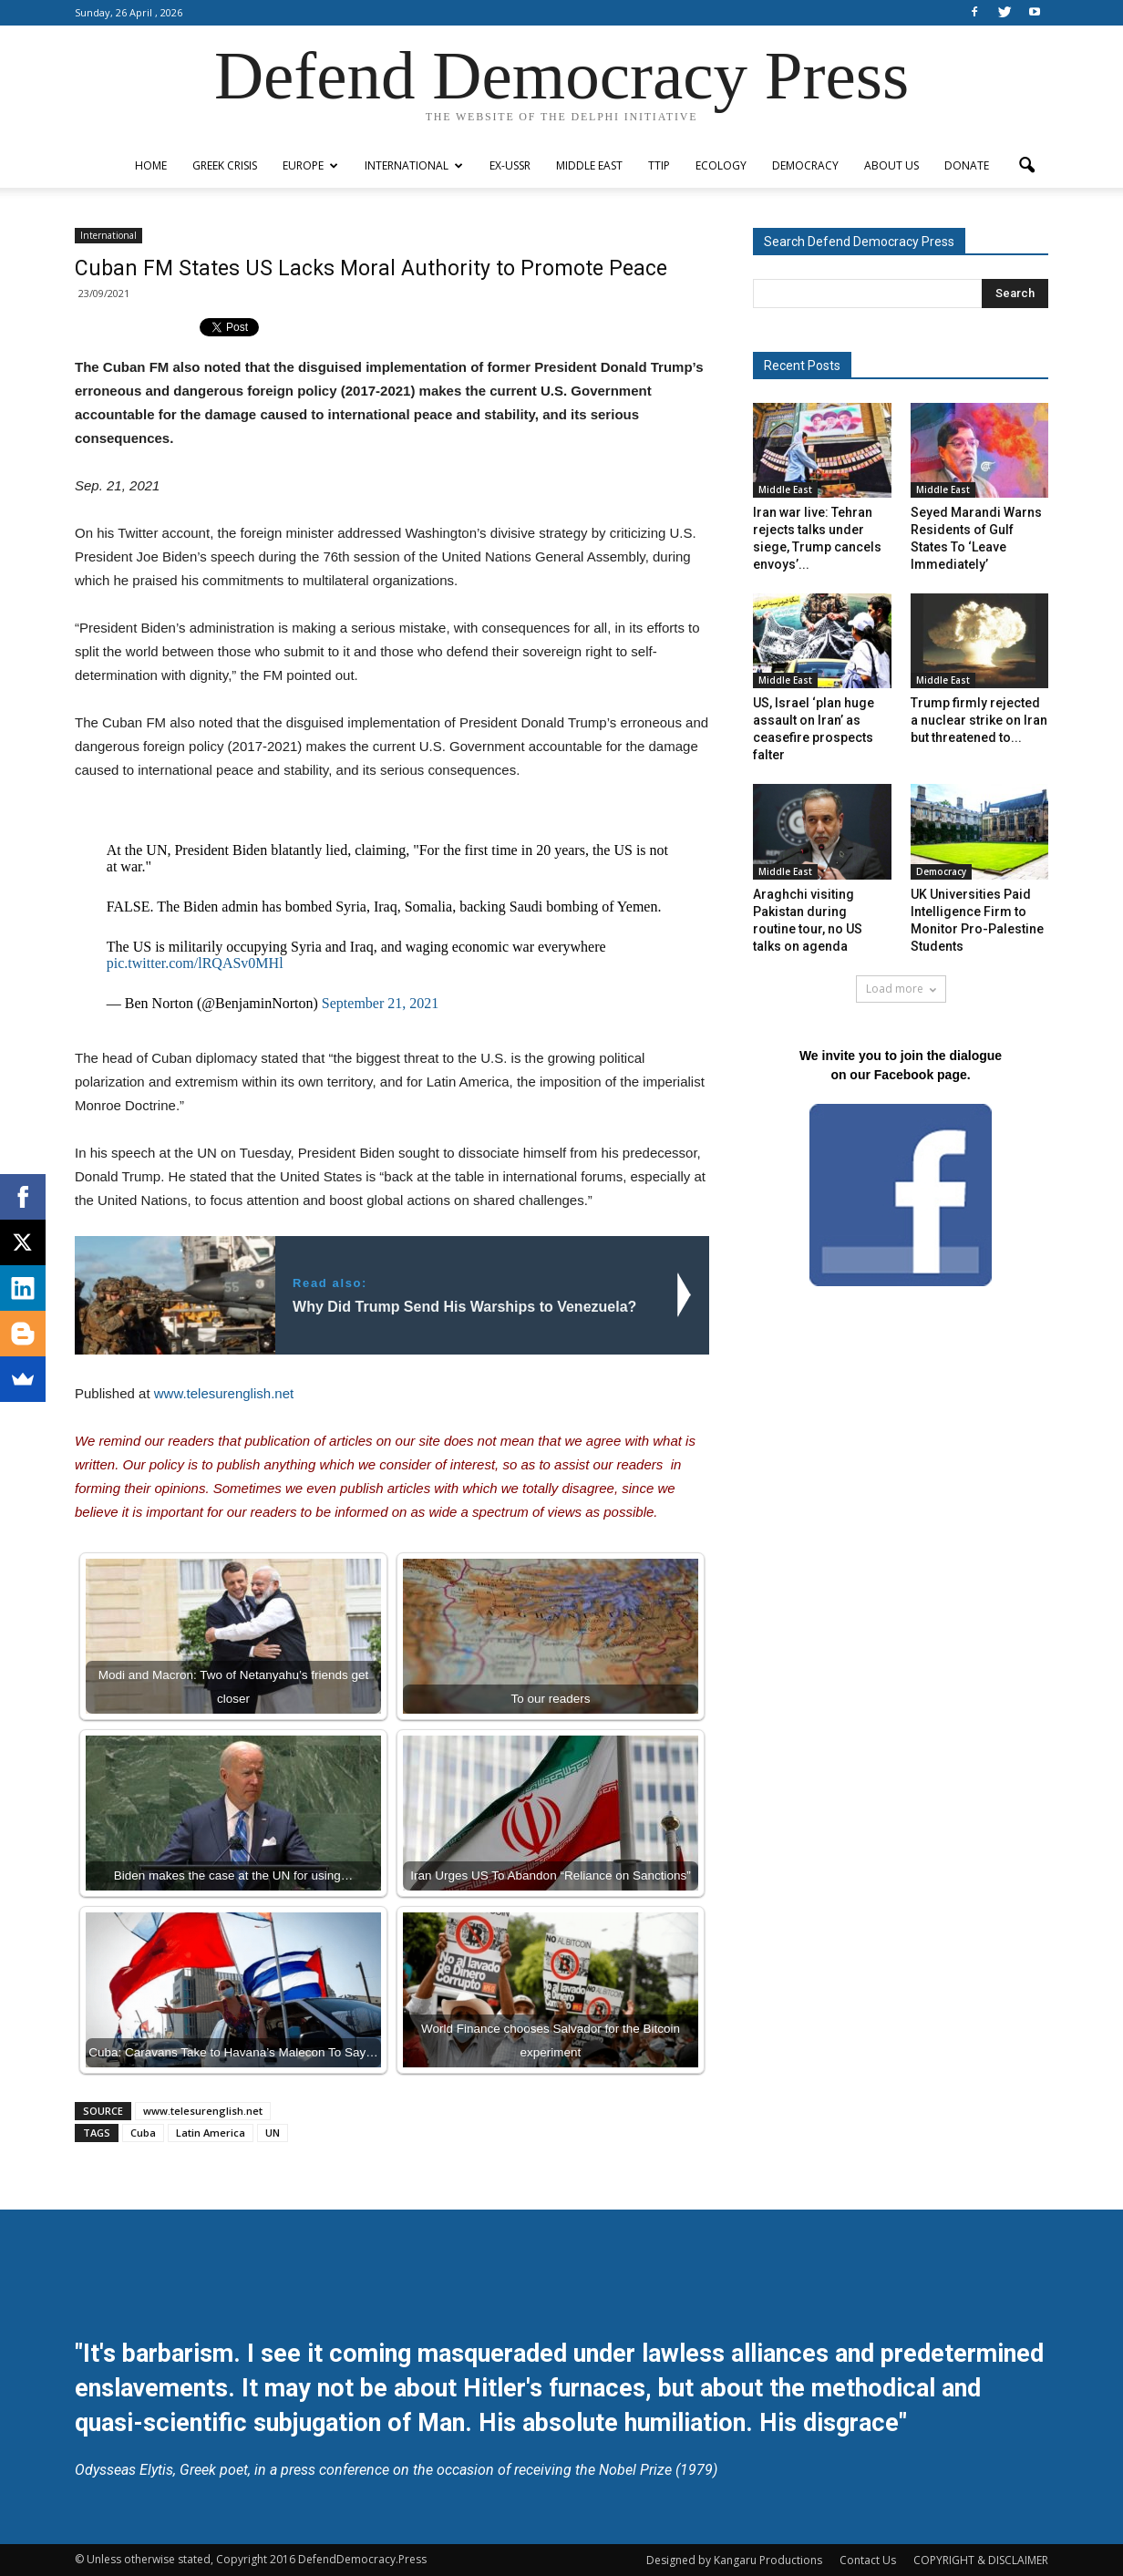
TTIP (659, 165)
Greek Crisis (224, 165)
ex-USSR (510, 165)
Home (151, 165)
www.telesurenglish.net (224, 1393)
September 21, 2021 (380, 1003)
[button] (1026, 166)
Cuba (143, 2132)
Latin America (210, 2132)
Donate (966, 165)
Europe (310, 165)
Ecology (721, 165)
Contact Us (868, 2560)
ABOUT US (891, 165)
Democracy (805, 165)
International (414, 165)
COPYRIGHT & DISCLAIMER (980, 2560)
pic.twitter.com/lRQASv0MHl (195, 963)
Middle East (589, 165)
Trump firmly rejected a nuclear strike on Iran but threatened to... (979, 720)
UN (272, 2132)
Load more (901, 988)
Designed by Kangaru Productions (734, 2560)
